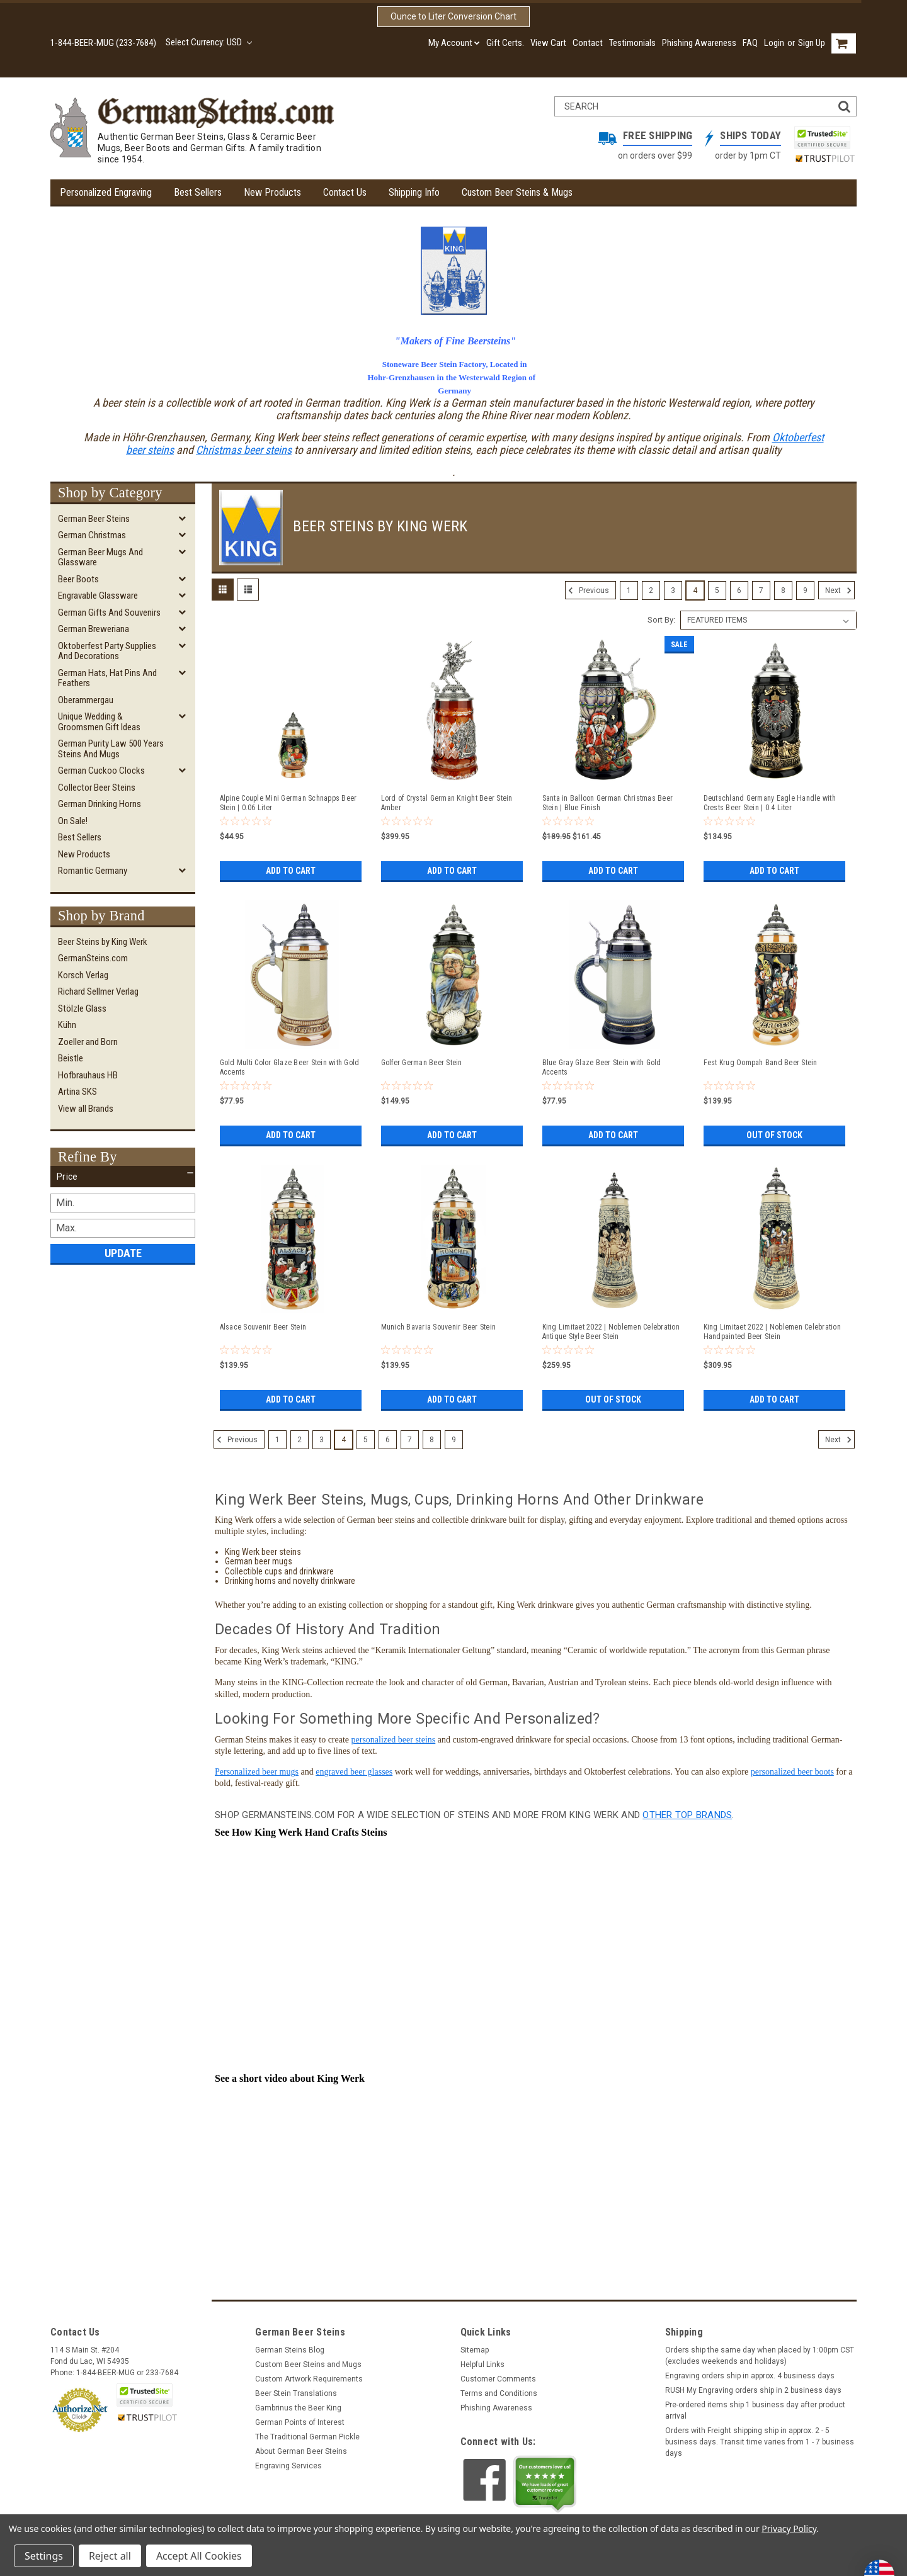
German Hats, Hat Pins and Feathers (107, 678)
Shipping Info (414, 192)
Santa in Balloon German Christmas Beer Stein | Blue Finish (607, 803)
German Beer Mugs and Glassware (100, 557)
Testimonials (632, 42)
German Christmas (92, 535)
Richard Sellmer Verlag (98, 991)
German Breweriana (93, 629)
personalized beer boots (792, 1772)
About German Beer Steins (301, 2451)
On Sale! (73, 821)
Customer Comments (498, 2379)
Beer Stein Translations (296, 2393)
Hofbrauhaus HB (88, 1075)
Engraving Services (288, 2465)
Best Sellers (198, 192)
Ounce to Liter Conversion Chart (453, 16)
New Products (272, 192)
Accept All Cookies (199, 2556)
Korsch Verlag (83, 975)
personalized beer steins (393, 1739)
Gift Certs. (505, 42)
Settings (44, 2556)
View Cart (548, 42)
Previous (587, 590)
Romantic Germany (92, 870)
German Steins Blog (289, 2350)
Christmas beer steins (244, 449)
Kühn (67, 1025)
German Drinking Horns (99, 804)
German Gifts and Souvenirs (109, 612)
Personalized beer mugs (257, 1772)
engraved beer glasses (354, 1772)
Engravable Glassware (98, 595)
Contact (588, 42)
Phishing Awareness (699, 42)
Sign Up (811, 42)
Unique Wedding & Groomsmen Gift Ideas (99, 722)
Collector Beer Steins (96, 787)
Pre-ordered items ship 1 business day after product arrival (755, 2410)
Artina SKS (77, 1091)
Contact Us (345, 192)
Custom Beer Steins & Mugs (517, 192)
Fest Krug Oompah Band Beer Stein (761, 1062)
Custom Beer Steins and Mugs (308, 2364)
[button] (122, 1176)
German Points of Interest (300, 2422)
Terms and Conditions (498, 2393)
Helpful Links (482, 2364)
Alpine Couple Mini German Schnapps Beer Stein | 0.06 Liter (288, 803)
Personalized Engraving (106, 192)
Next (840, 590)
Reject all (110, 2556)
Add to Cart (291, 871)
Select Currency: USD (209, 42)
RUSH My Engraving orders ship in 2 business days (753, 2390)
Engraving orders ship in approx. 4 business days (750, 2375)
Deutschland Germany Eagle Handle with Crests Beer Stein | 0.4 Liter (770, 803)
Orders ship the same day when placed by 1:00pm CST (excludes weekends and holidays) (759, 2356)
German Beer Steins (94, 518)
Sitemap (474, 2350)
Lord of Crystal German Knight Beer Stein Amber (447, 803)
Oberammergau (85, 700)
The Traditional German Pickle (307, 2436)
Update (123, 1253)
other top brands (687, 1815)
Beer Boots (78, 579)
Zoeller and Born (88, 1042)
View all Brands (85, 1108)
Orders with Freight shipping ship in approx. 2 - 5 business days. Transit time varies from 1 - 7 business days (759, 2442)
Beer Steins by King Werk (102, 941)
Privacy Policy (789, 2528)
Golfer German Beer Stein (421, 1062)
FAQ (750, 42)
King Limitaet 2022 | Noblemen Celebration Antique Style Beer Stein (611, 1332)
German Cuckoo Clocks (101, 770)
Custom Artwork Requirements (309, 2379)
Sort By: (661, 619)
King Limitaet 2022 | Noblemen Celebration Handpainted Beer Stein (772, 1332)
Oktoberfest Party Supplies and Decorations (107, 651)
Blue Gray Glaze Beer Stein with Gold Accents (601, 1067)
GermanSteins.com (93, 958)
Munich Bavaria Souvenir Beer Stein (438, 1327)
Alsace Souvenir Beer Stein (263, 1327)
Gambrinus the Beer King (298, 2408)
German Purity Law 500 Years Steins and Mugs (111, 749)
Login (774, 42)
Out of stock (774, 1135)
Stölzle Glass (82, 1008)
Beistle (70, 1058)
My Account (454, 42)
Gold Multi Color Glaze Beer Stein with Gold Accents (290, 1067)
